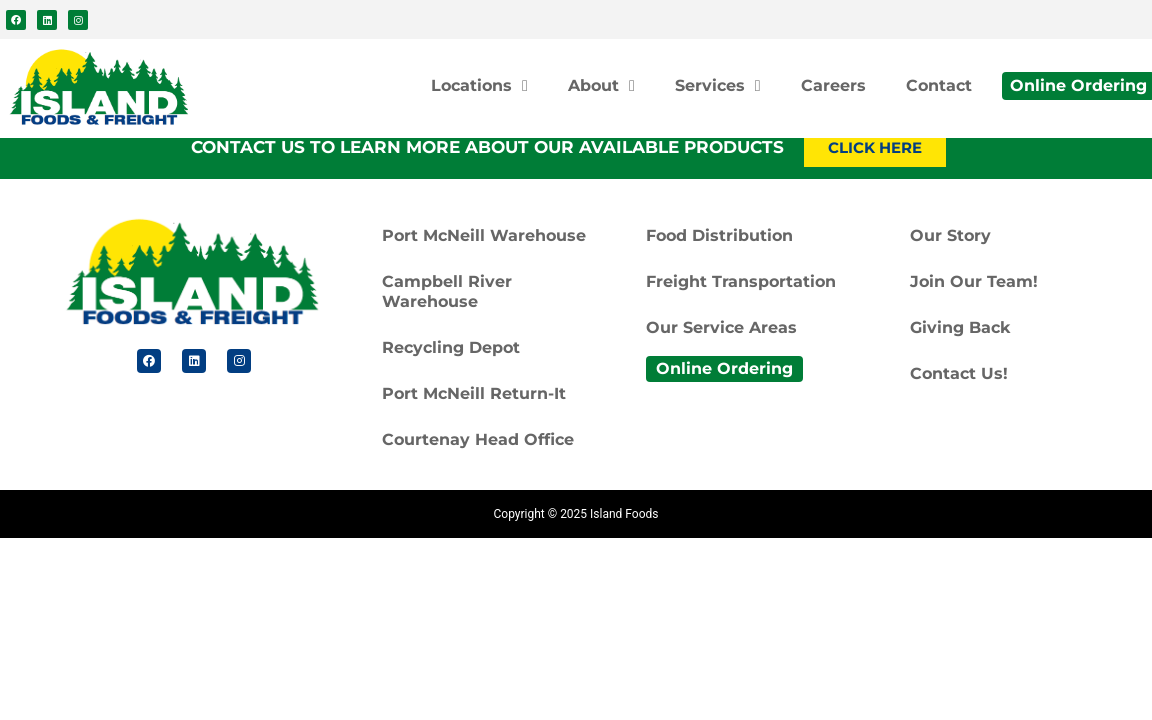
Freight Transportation (741, 281)
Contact (939, 85)
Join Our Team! (974, 281)
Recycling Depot (451, 347)
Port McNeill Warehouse (484, 235)
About (601, 86)
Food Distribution (719, 235)
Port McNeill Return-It (474, 393)
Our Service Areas (721, 327)
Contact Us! (959, 373)
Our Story (950, 235)
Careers (833, 85)
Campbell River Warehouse (447, 291)
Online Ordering (724, 368)
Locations (479, 86)
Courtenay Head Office (478, 439)
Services (718, 86)
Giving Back (960, 327)
